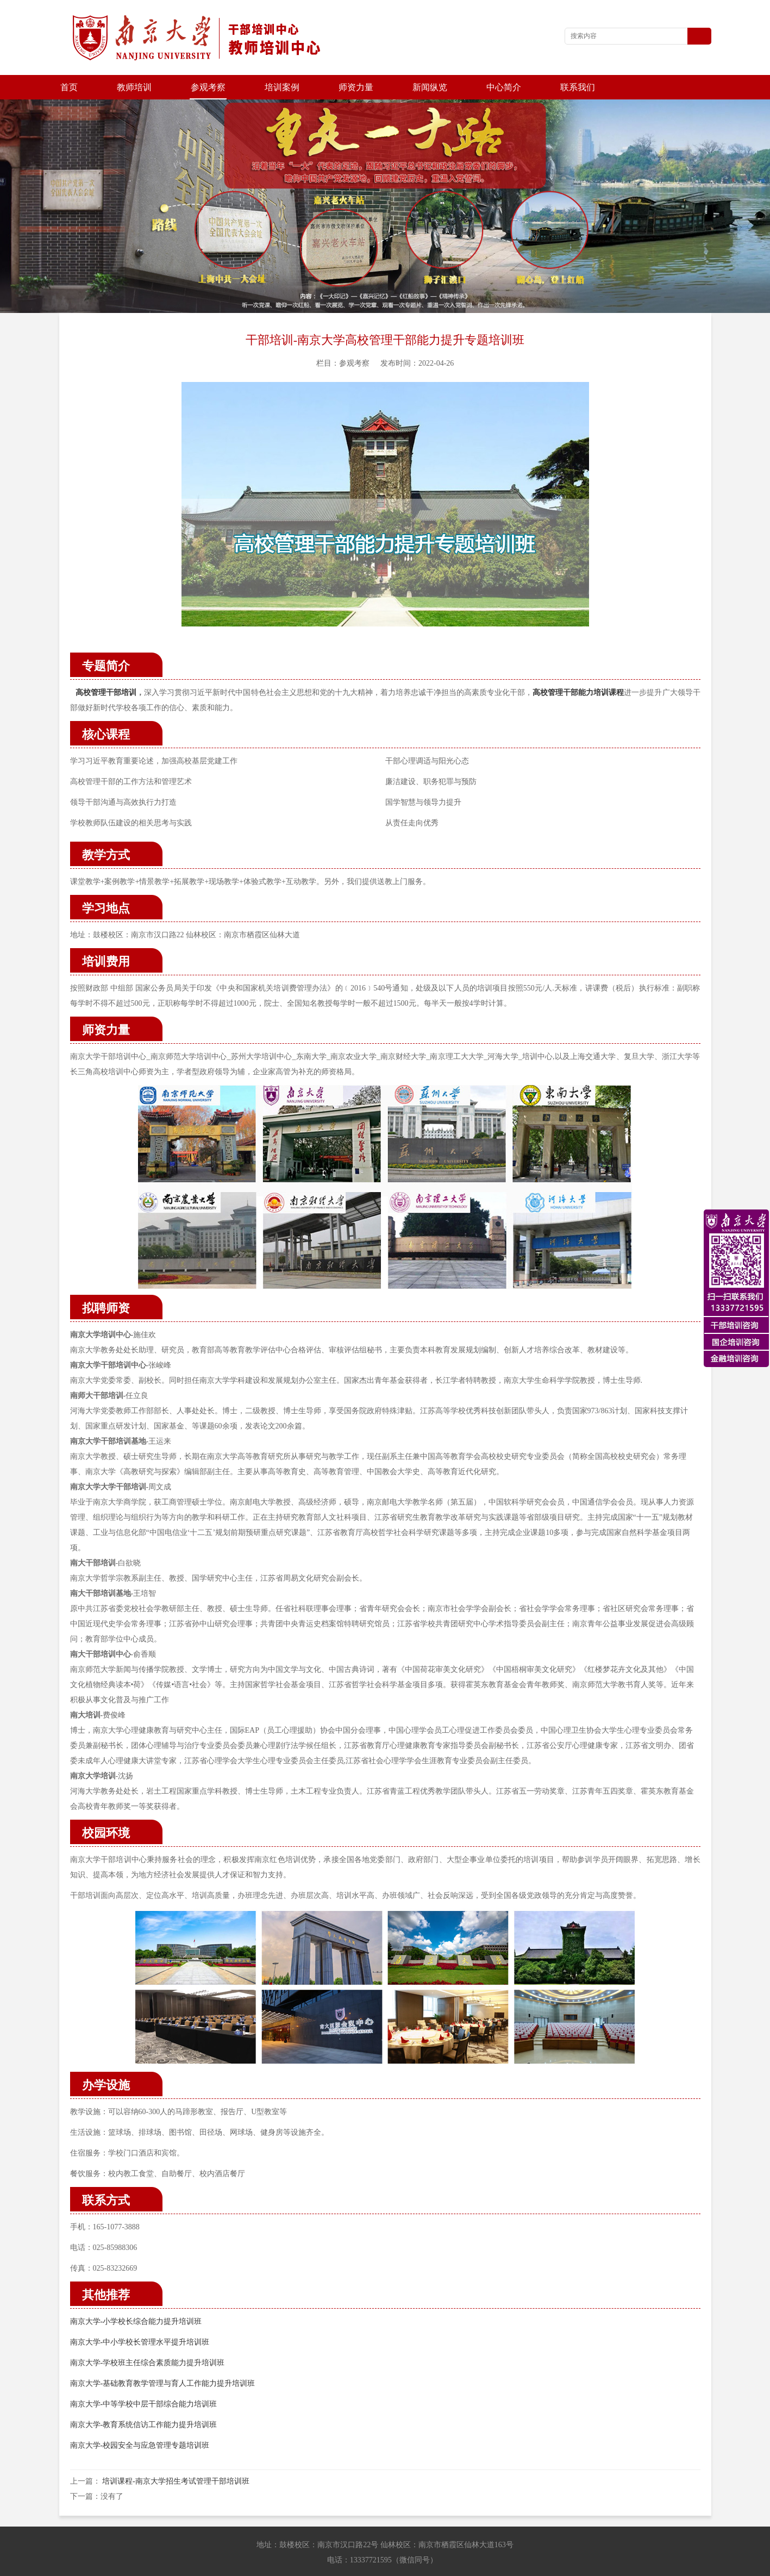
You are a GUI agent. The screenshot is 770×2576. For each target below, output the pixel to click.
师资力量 (356, 87)
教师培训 (134, 87)
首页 (69, 87)
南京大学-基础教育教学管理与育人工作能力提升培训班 (162, 2359)
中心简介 (503, 87)
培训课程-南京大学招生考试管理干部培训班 (175, 2457)
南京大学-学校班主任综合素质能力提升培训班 (147, 2338)
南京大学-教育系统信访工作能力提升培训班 (143, 2400)
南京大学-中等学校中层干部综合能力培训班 (143, 2380)
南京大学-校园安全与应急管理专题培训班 (140, 2421)
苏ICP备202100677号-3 (527, 2565)
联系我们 (577, 87)
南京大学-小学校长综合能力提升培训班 (136, 2297)
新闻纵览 (429, 87)
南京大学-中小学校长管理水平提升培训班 (140, 2318)
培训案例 (282, 87)
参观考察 (208, 87)
